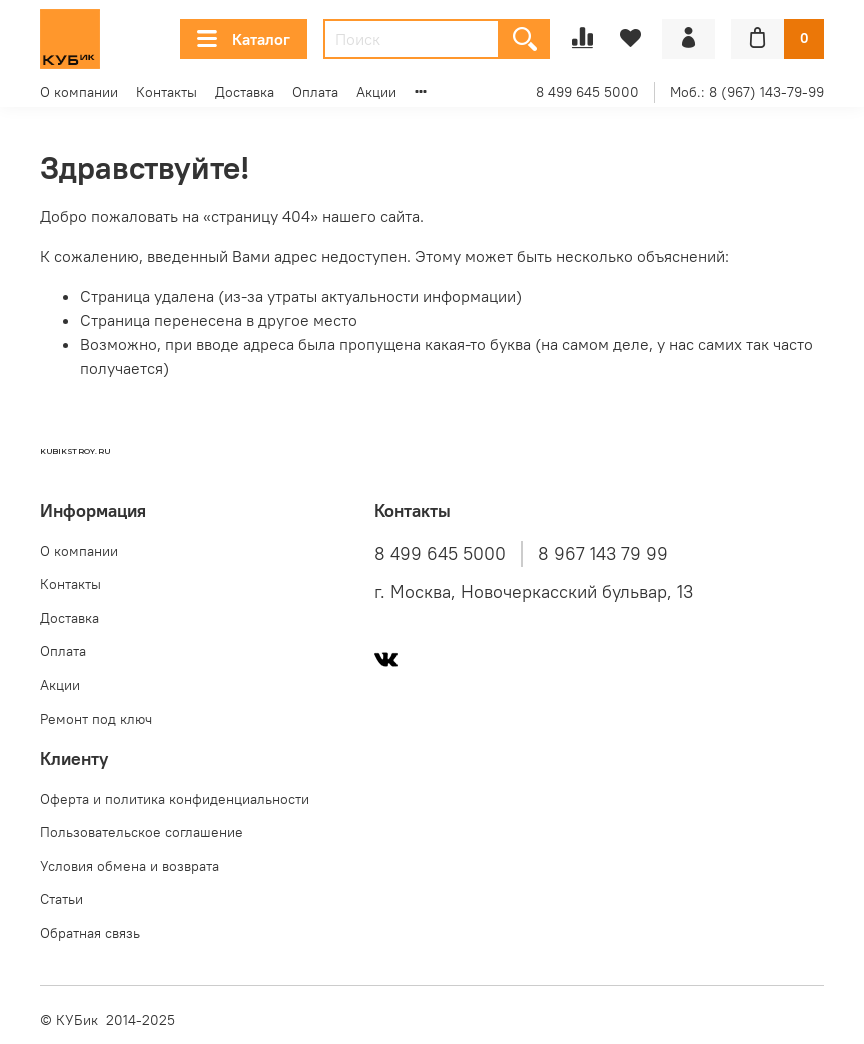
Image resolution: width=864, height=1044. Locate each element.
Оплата (315, 92)
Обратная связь (90, 933)
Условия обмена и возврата (129, 866)
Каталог (243, 39)
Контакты (166, 92)
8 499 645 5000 (587, 92)
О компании (79, 92)
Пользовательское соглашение (141, 832)
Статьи (61, 899)
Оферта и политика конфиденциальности (174, 799)
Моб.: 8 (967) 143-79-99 (747, 92)
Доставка (244, 92)
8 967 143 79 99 (603, 554)
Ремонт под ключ (96, 719)
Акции (376, 92)
